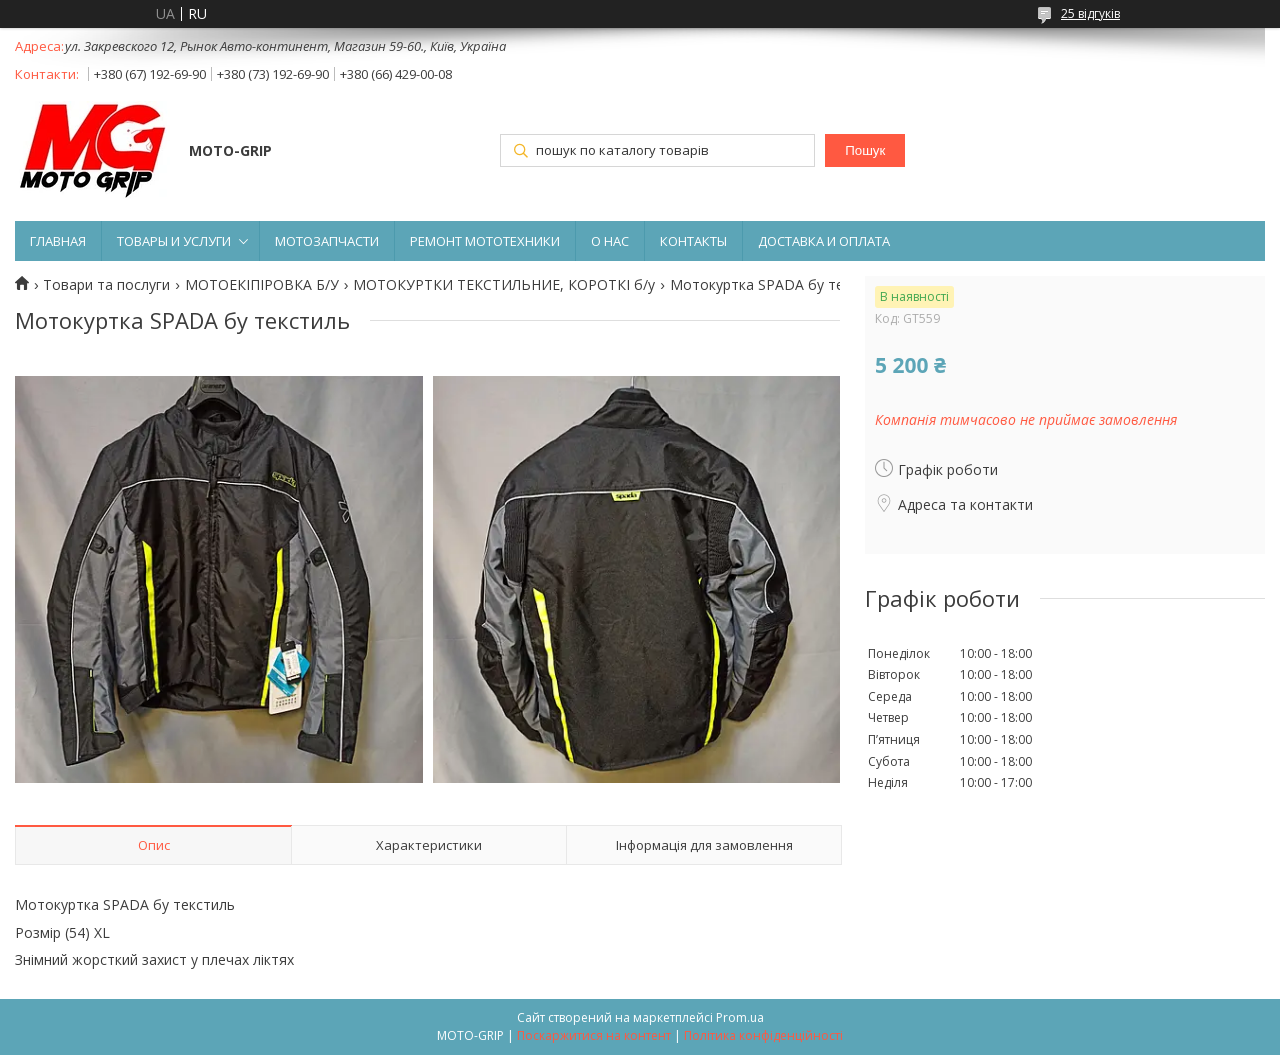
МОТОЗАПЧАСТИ (327, 241)
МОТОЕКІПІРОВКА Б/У (262, 285)
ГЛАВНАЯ (58, 241)
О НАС (610, 241)
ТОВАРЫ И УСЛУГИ (174, 241)
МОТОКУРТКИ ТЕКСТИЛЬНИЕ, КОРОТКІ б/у (504, 285)
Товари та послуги (106, 285)
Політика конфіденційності (763, 1035)
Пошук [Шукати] (865, 150)
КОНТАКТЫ (693, 241)
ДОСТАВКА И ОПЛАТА (824, 241)
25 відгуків (1090, 13)
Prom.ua (740, 1017)
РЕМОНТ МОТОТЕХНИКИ (485, 241)
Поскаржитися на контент (594, 1035)
